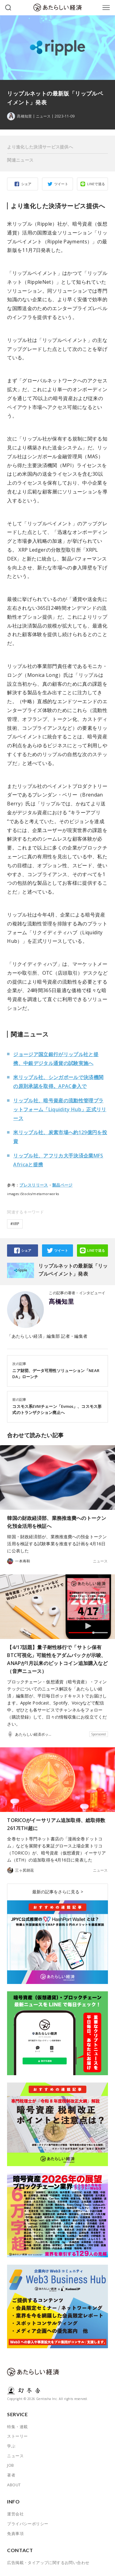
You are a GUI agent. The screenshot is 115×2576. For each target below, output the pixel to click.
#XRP (14, 1223)
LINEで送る (96, 184)
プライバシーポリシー (27, 2523)
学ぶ (11, 2446)
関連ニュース (20, 160)
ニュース (43, 116)
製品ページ (62, 1185)
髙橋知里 (61, 1302)
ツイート (61, 184)
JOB (10, 2465)
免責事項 (15, 2533)
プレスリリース (33, 1185)
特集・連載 (17, 2426)
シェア (26, 184)
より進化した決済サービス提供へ (40, 147)
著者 (11, 2475)
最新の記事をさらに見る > (57, 1892)
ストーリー (17, 2436)
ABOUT (14, 2485)
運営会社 (15, 2514)
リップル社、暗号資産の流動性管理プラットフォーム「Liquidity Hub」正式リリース (59, 1109)
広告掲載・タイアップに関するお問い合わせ (48, 2562)
